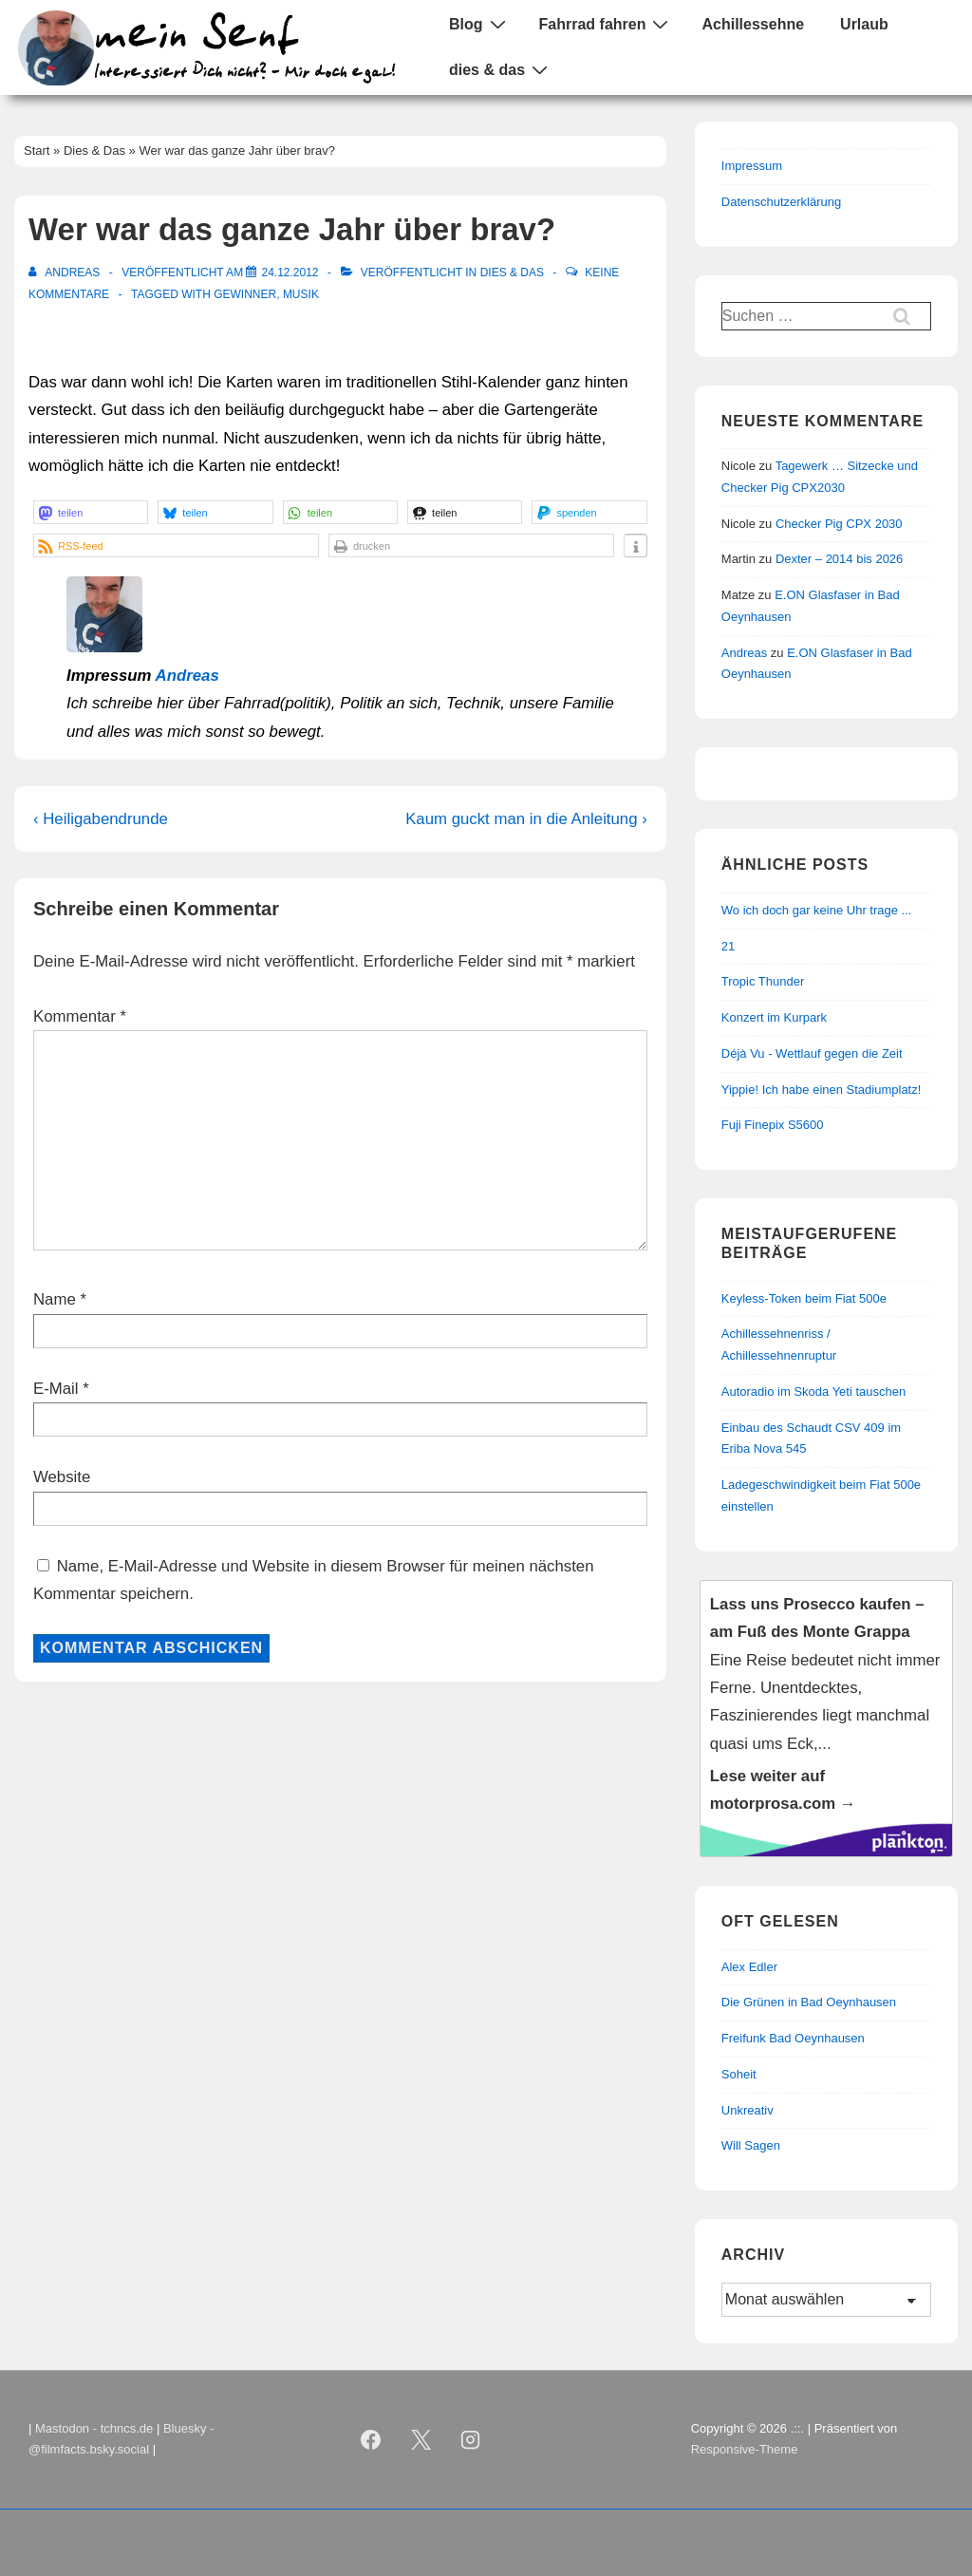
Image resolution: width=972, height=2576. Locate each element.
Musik (301, 294)
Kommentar (79, 1016)
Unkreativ (747, 2110)
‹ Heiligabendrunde (100, 819)
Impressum (751, 166)
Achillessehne (752, 24)
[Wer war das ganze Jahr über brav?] (289, 272)
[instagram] (471, 2439)
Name (54, 1299)
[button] (90, 512)
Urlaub (864, 24)
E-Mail (56, 1389)
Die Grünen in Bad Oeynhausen (808, 2002)
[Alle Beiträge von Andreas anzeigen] (65, 272)
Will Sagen (750, 2145)
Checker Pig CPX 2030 (839, 524)
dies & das (500, 69)
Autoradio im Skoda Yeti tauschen (813, 1391)
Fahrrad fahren (606, 23)
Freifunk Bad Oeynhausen (793, 2038)
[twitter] (420, 2439)
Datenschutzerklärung (781, 202)
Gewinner (245, 294)
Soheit (739, 2074)
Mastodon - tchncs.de (94, 2428)
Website (61, 1477)
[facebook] (370, 2439)
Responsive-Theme (744, 2449)
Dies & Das (512, 272)
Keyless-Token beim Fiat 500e (804, 1298)
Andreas (187, 676)
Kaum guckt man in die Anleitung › (526, 819)
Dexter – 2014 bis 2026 (839, 559)
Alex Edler (749, 1967)
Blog (480, 23)
